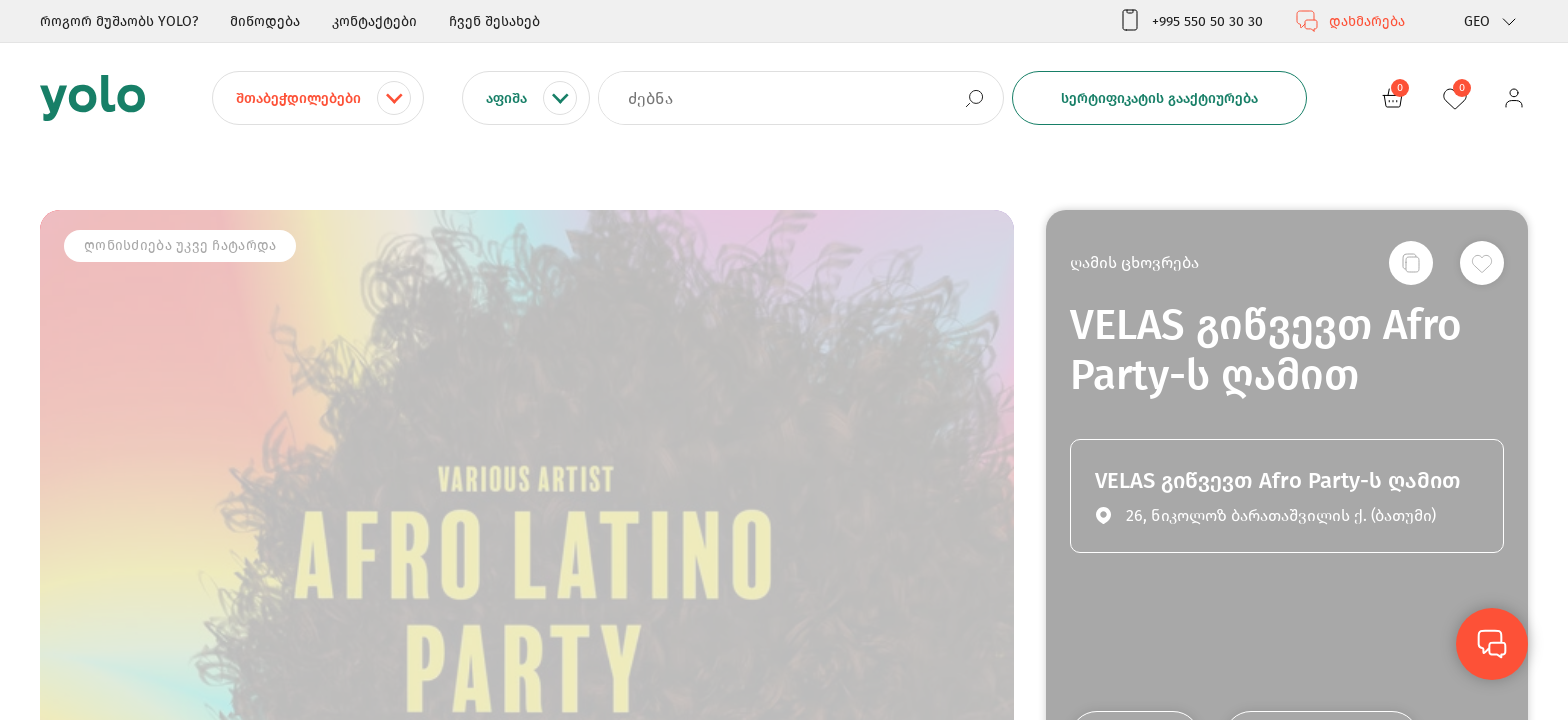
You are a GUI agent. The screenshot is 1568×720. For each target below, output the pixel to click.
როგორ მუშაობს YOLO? (119, 21)
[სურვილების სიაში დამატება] (1482, 263)
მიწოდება (265, 21)
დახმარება (1350, 21)
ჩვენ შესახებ (494, 21)
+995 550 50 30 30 (1190, 21)
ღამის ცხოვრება (1134, 262)
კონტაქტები (374, 21)
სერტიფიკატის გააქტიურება (1159, 98)
